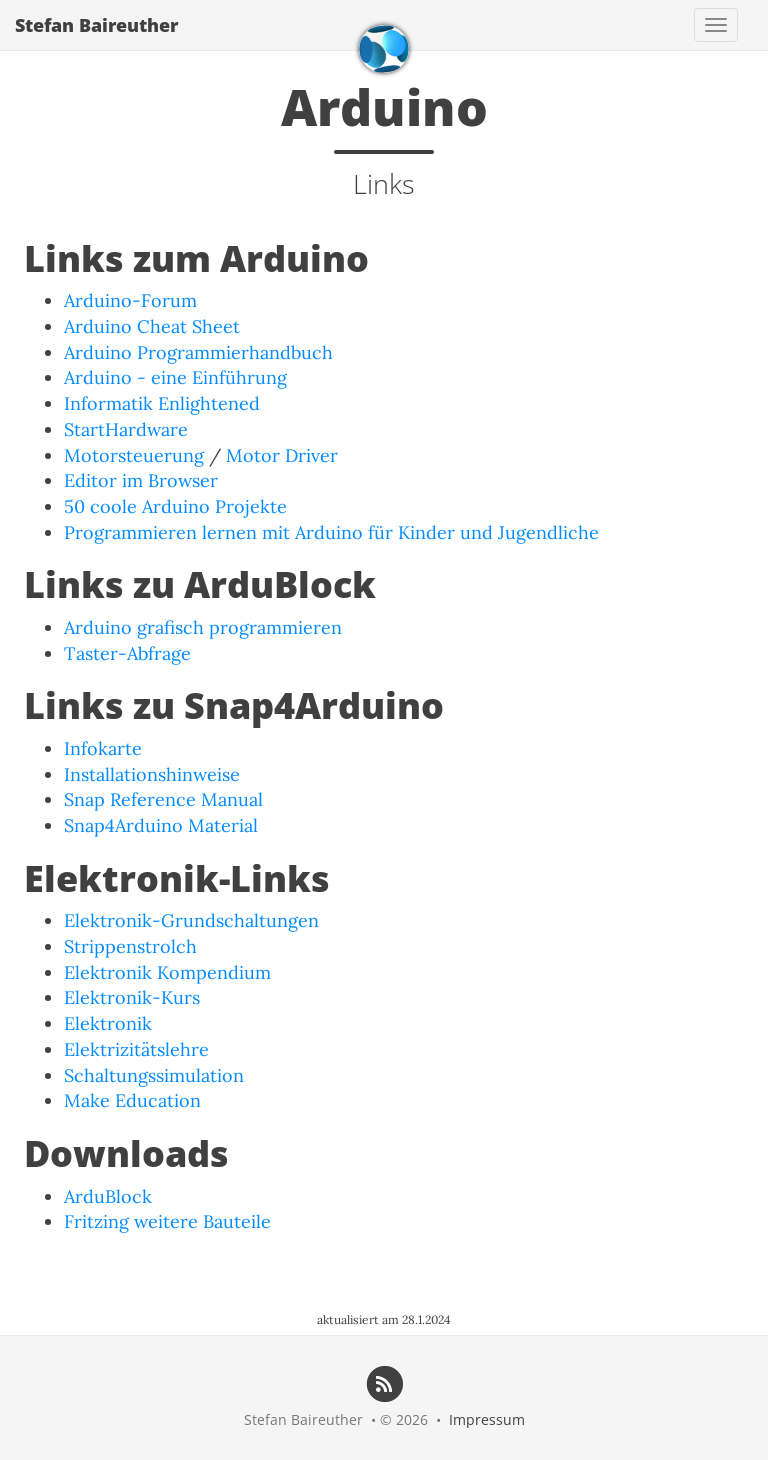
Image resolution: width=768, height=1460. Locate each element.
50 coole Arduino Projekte (175, 506)
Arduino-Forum (130, 300)
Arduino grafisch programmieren (203, 627)
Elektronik (108, 1023)
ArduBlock (108, 1196)
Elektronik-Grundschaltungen (191, 920)
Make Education (132, 1100)
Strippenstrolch (130, 946)
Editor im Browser (141, 480)
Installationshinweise (152, 774)
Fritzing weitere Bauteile (167, 1221)
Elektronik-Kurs (132, 997)
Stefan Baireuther (96, 25)
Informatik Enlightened (162, 403)
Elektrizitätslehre (136, 1049)
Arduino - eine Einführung (175, 377)
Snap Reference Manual (163, 799)
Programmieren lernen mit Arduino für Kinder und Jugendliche (331, 532)
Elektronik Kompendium (167, 972)
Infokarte (103, 748)
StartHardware (126, 429)
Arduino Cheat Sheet (152, 326)
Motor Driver (282, 455)
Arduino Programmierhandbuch (198, 352)
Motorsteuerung (134, 455)
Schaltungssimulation (154, 1075)
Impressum (487, 1419)
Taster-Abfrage (127, 653)
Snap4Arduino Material (161, 825)
